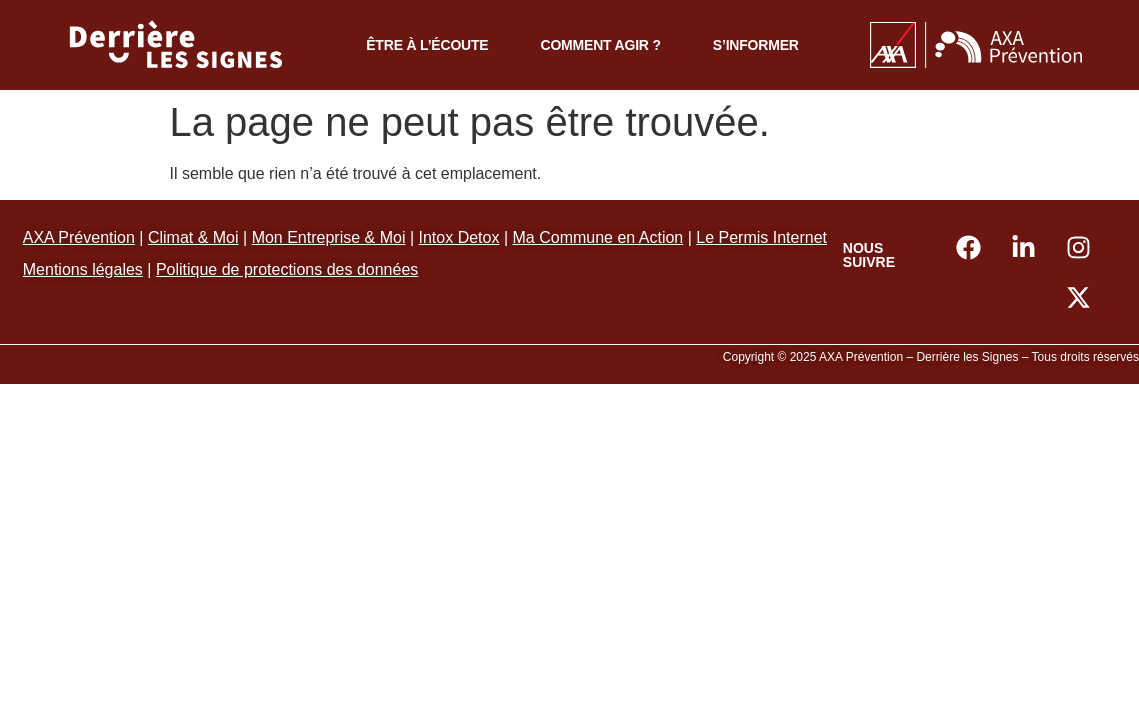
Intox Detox (459, 237)
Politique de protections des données (287, 269)
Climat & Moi (193, 237)
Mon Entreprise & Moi (329, 237)
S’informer (756, 45)
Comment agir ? (600, 45)
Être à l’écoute (427, 45)
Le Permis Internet (761, 237)
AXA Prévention (79, 237)
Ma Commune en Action (598, 237)
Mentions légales (83, 269)
